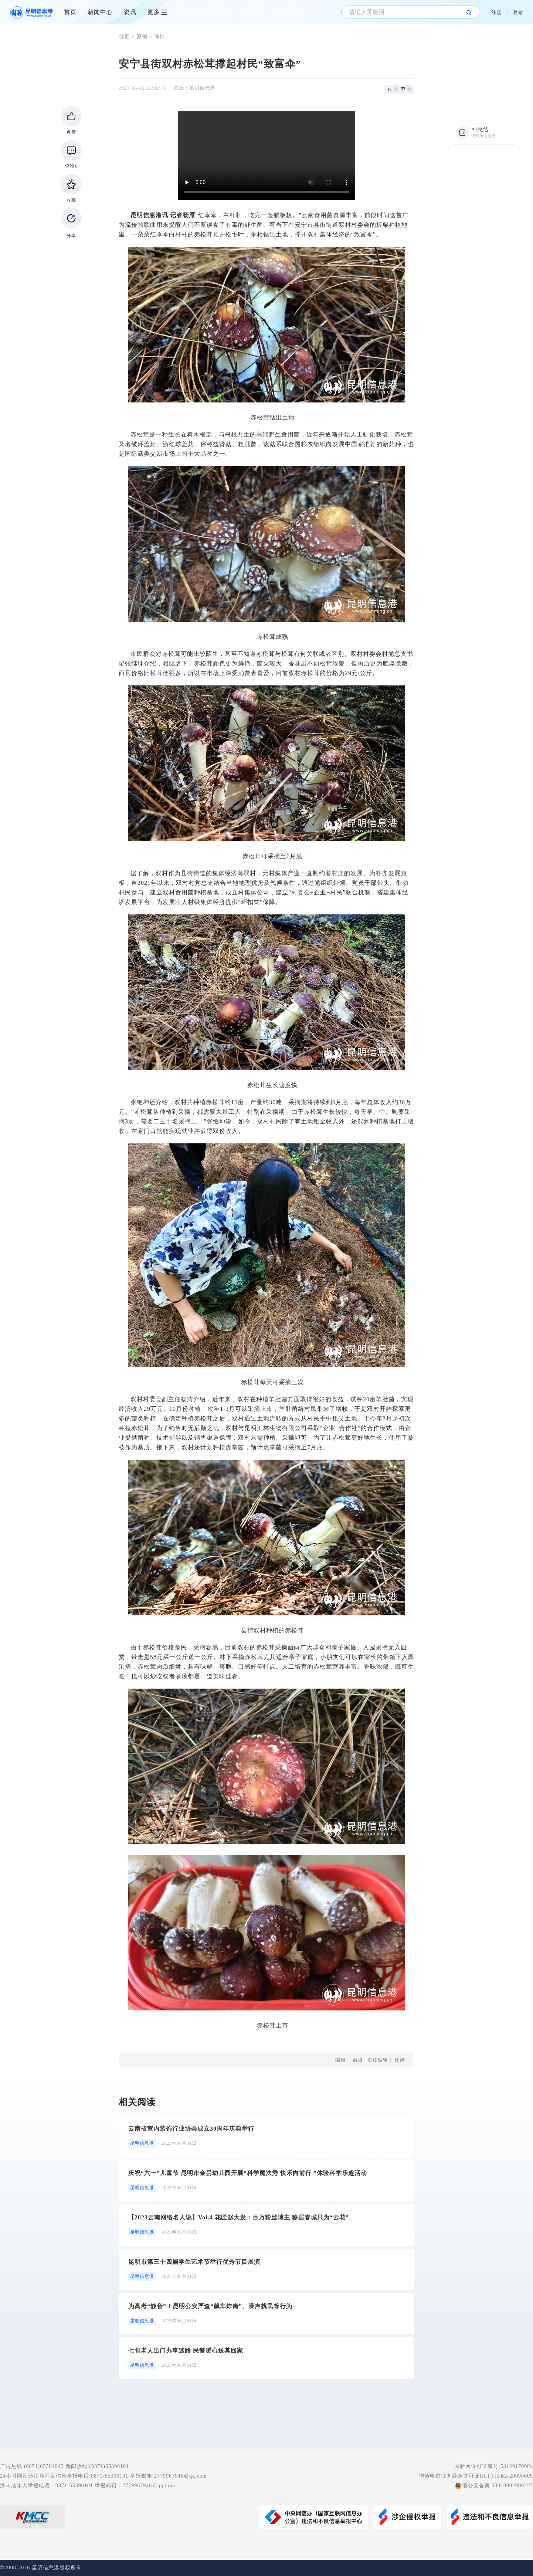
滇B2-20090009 (514, 2476)
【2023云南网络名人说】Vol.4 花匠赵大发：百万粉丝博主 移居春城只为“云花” (238, 2217)
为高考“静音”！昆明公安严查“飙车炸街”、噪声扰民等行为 (210, 2306)
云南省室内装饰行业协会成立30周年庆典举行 (191, 2128)
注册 (496, 12)
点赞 (71, 132)
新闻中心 (100, 12)
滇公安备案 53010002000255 (497, 2485)
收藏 (71, 200)
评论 (71, 166)
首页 (70, 12)
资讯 (130, 12)
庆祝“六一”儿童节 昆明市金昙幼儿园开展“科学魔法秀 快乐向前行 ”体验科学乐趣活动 (247, 2173)
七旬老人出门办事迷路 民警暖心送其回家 (185, 2350)
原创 (141, 37)
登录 (518, 12)
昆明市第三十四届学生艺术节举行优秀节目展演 (194, 2262)
